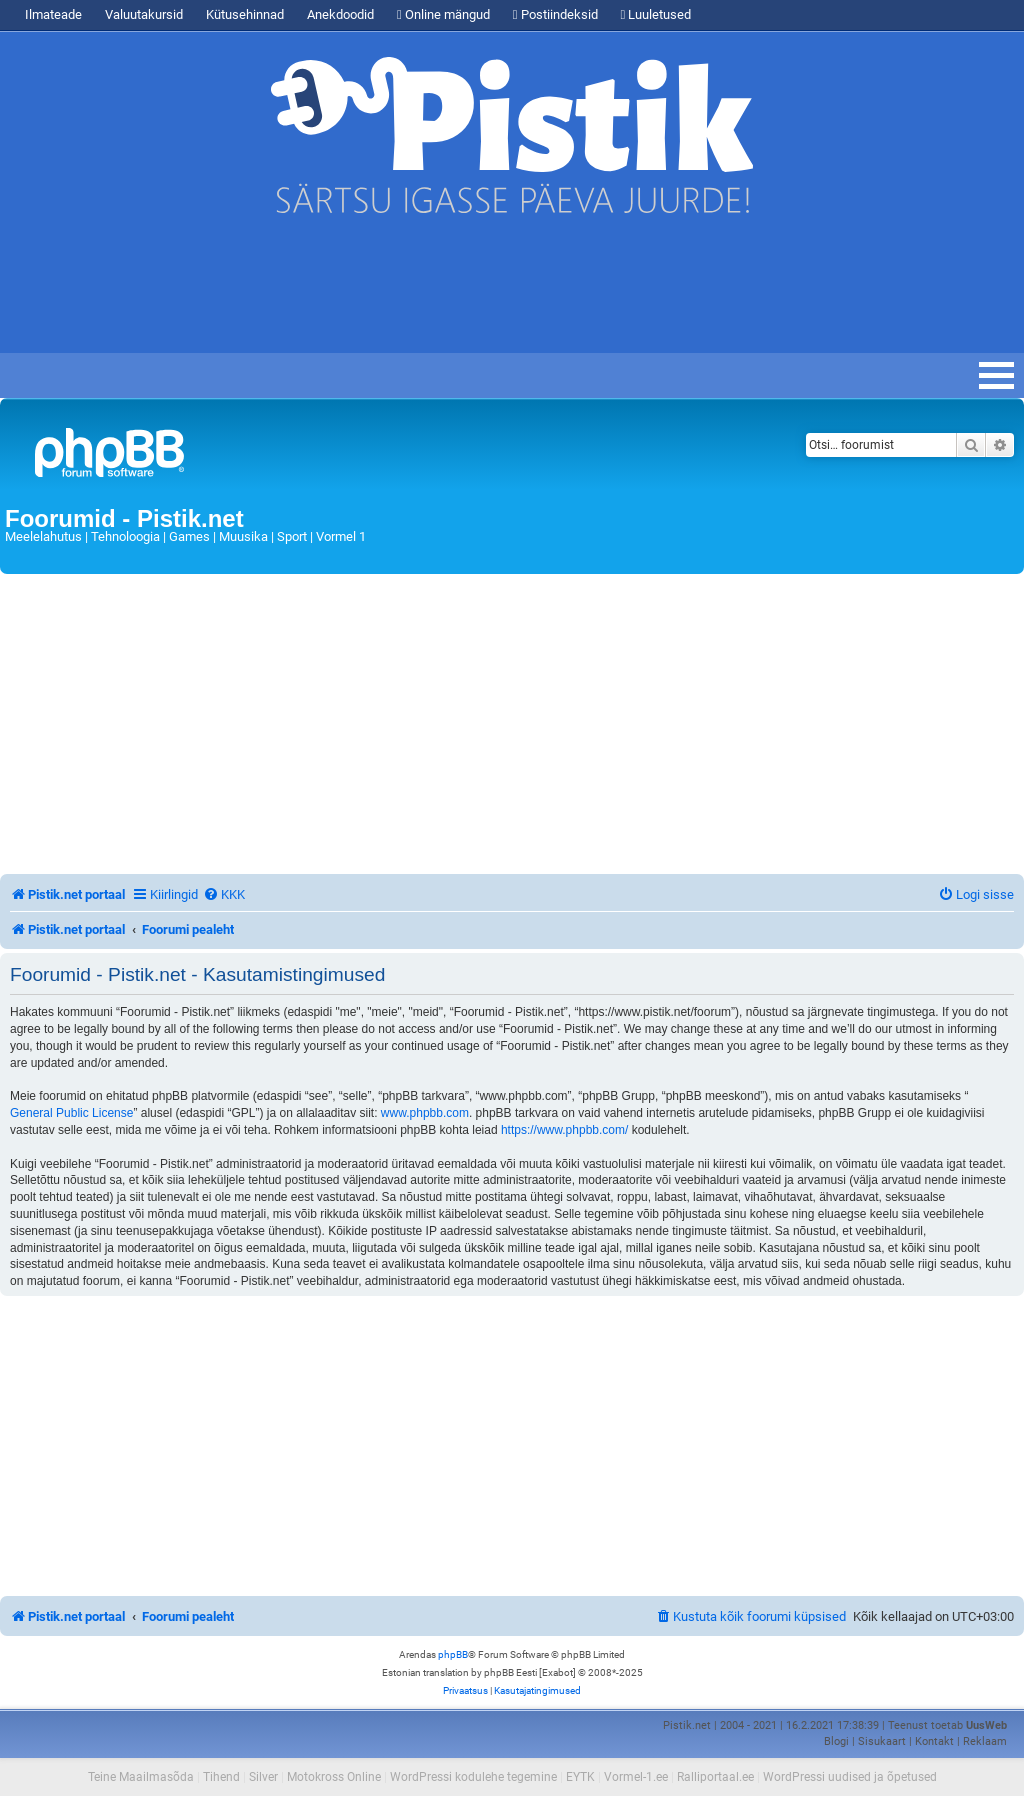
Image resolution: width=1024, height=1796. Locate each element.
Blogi (836, 1741)
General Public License (71, 1113)
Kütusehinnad (245, 14)
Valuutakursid (144, 14)
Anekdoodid (340, 14)
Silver (263, 1777)
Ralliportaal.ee (715, 1777)
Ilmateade (53, 14)
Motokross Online (334, 1777)
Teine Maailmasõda (141, 1777)
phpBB (453, 1654)
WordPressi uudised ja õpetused (850, 1777)
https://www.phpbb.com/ (564, 1130)
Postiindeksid (555, 14)
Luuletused (656, 14)
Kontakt (934, 1741)
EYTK (580, 1777)
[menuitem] (224, 894)
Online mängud (443, 14)
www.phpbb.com (425, 1113)
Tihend (221, 1777)
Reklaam (985, 1741)
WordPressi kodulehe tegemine (473, 1777)
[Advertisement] (364, 293)
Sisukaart (882, 1741)
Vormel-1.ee (636, 1777)
